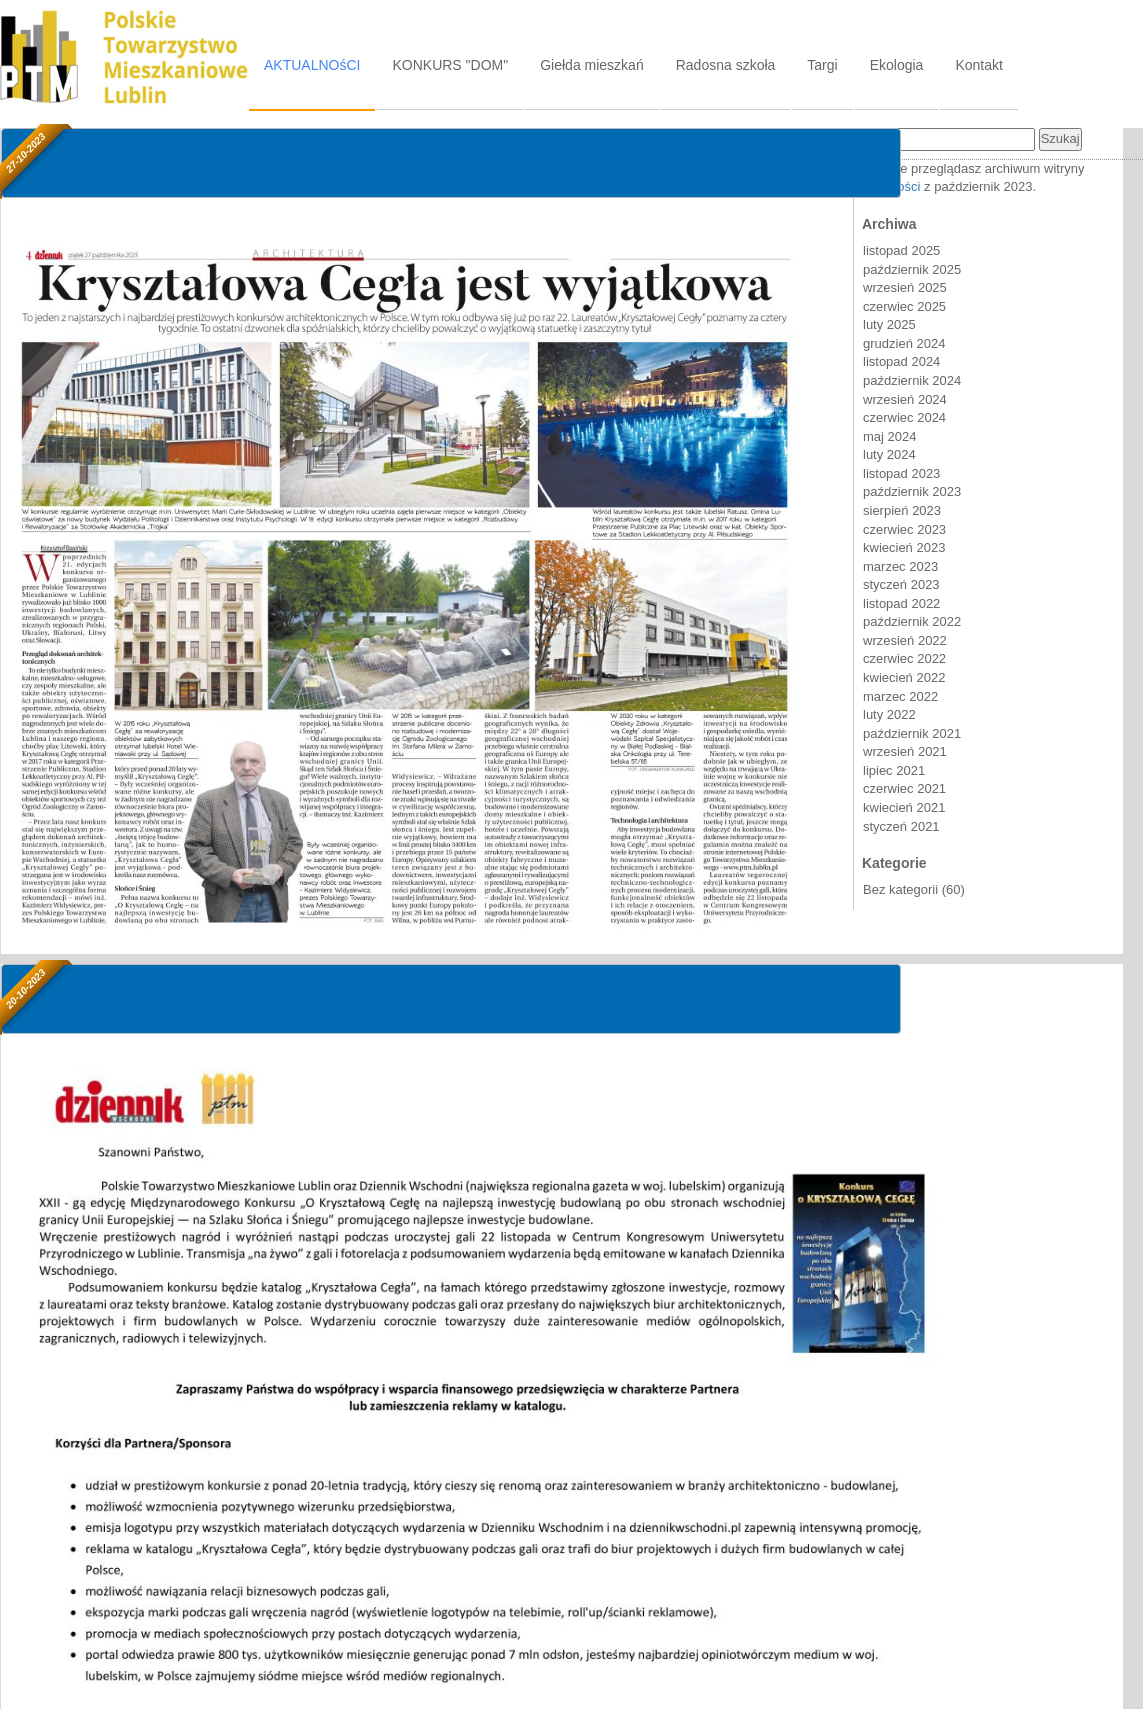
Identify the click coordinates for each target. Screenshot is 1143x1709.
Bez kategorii (900, 889)
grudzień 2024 (904, 343)
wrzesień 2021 (905, 751)
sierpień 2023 (902, 510)
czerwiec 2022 (904, 658)
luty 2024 (889, 454)
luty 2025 (889, 324)
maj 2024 (889, 436)
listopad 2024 (901, 361)
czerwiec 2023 (904, 529)
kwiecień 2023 (904, 547)
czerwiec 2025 (904, 306)
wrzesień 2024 (905, 399)
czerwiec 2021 (904, 788)
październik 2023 (912, 491)
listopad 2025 (901, 250)
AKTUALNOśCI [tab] (312, 65)
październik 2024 (912, 380)
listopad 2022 (901, 603)
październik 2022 (912, 621)
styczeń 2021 (901, 826)
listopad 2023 (901, 473)
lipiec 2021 (894, 770)
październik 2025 (912, 269)
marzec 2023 (900, 566)
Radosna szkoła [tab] (726, 65)
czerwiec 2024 (904, 417)
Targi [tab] (822, 65)
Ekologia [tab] (897, 65)
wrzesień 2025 (905, 287)
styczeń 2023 (901, 584)
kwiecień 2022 (904, 677)
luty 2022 (889, 714)
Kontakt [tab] (978, 65)
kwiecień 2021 (904, 807)
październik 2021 (912, 733)
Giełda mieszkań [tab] (592, 65)
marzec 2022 (900, 696)
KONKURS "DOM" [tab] (450, 65)
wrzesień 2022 (905, 640)
